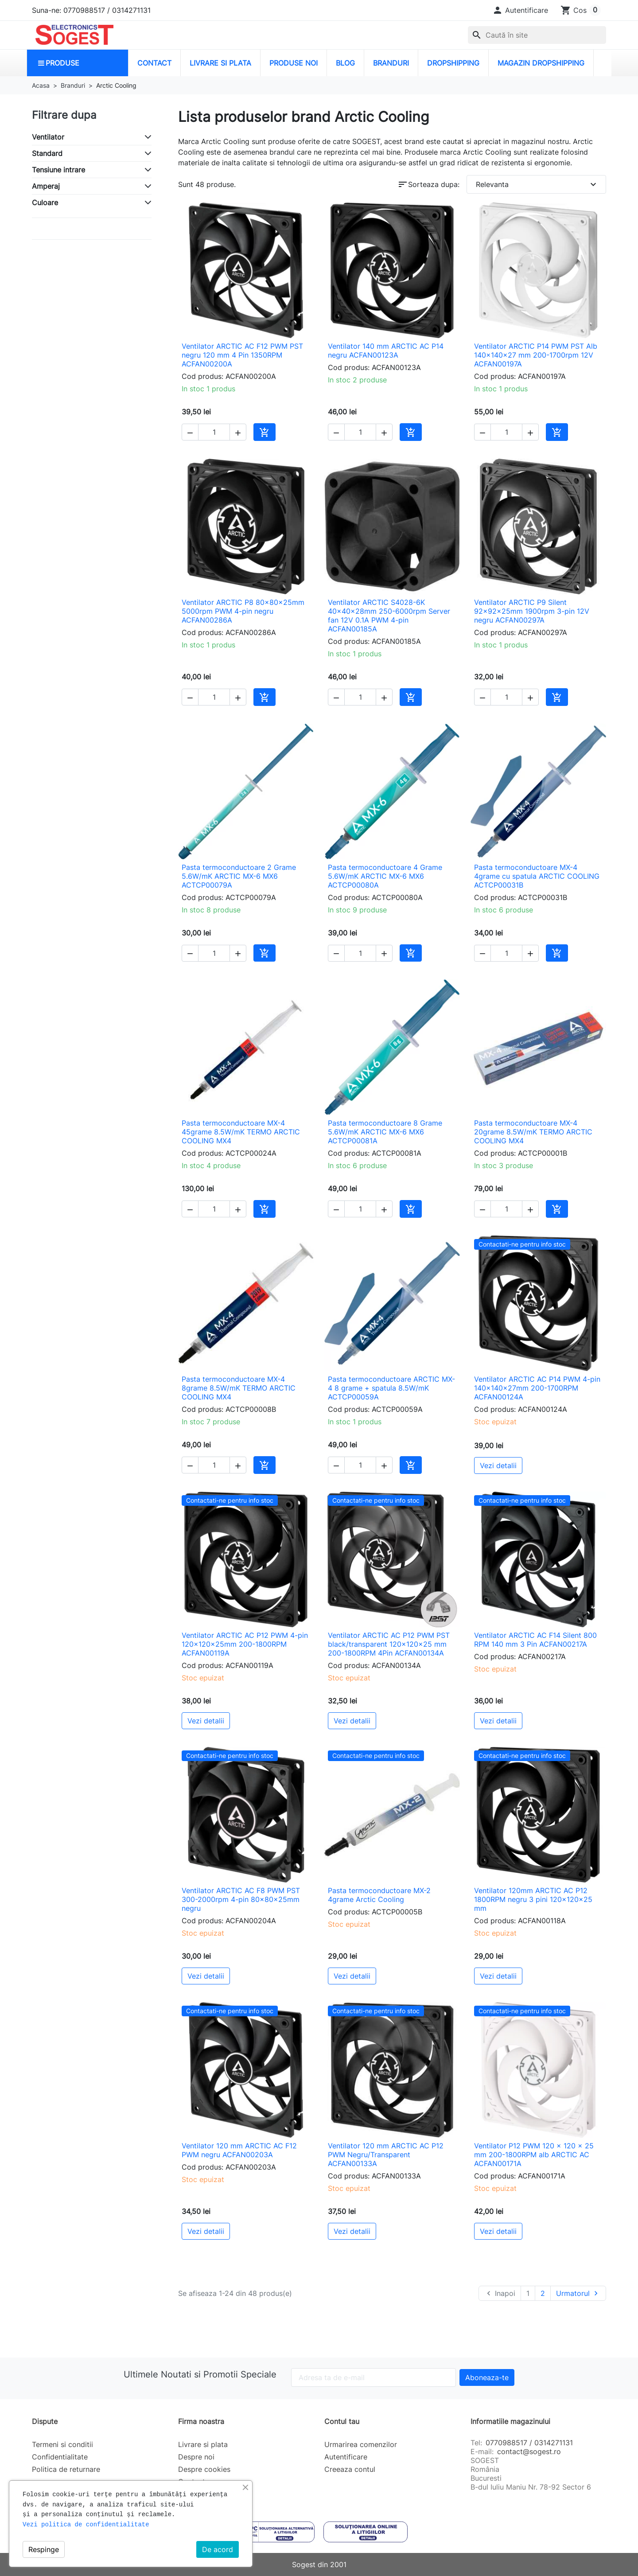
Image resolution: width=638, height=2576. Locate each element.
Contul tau (341, 2421)
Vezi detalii (498, 1465)
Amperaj (46, 186)
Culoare (45, 202)
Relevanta (537, 184)
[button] (520, 10)
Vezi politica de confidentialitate (86, 2524)
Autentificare (345, 2456)
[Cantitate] (214, 432)
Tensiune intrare (58, 169)
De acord (217, 2549)
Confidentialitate (60, 2456)
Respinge (43, 2549)
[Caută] (537, 35)
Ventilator (48, 137)
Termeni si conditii (62, 2444)
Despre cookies (204, 2469)
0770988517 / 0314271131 (529, 2442)
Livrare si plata (203, 2444)
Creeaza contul (349, 2469)
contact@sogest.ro (529, 2451)
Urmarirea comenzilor (360, 2444)
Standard (47, 153)
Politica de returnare (66, 2469)
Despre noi (196, 2456)
